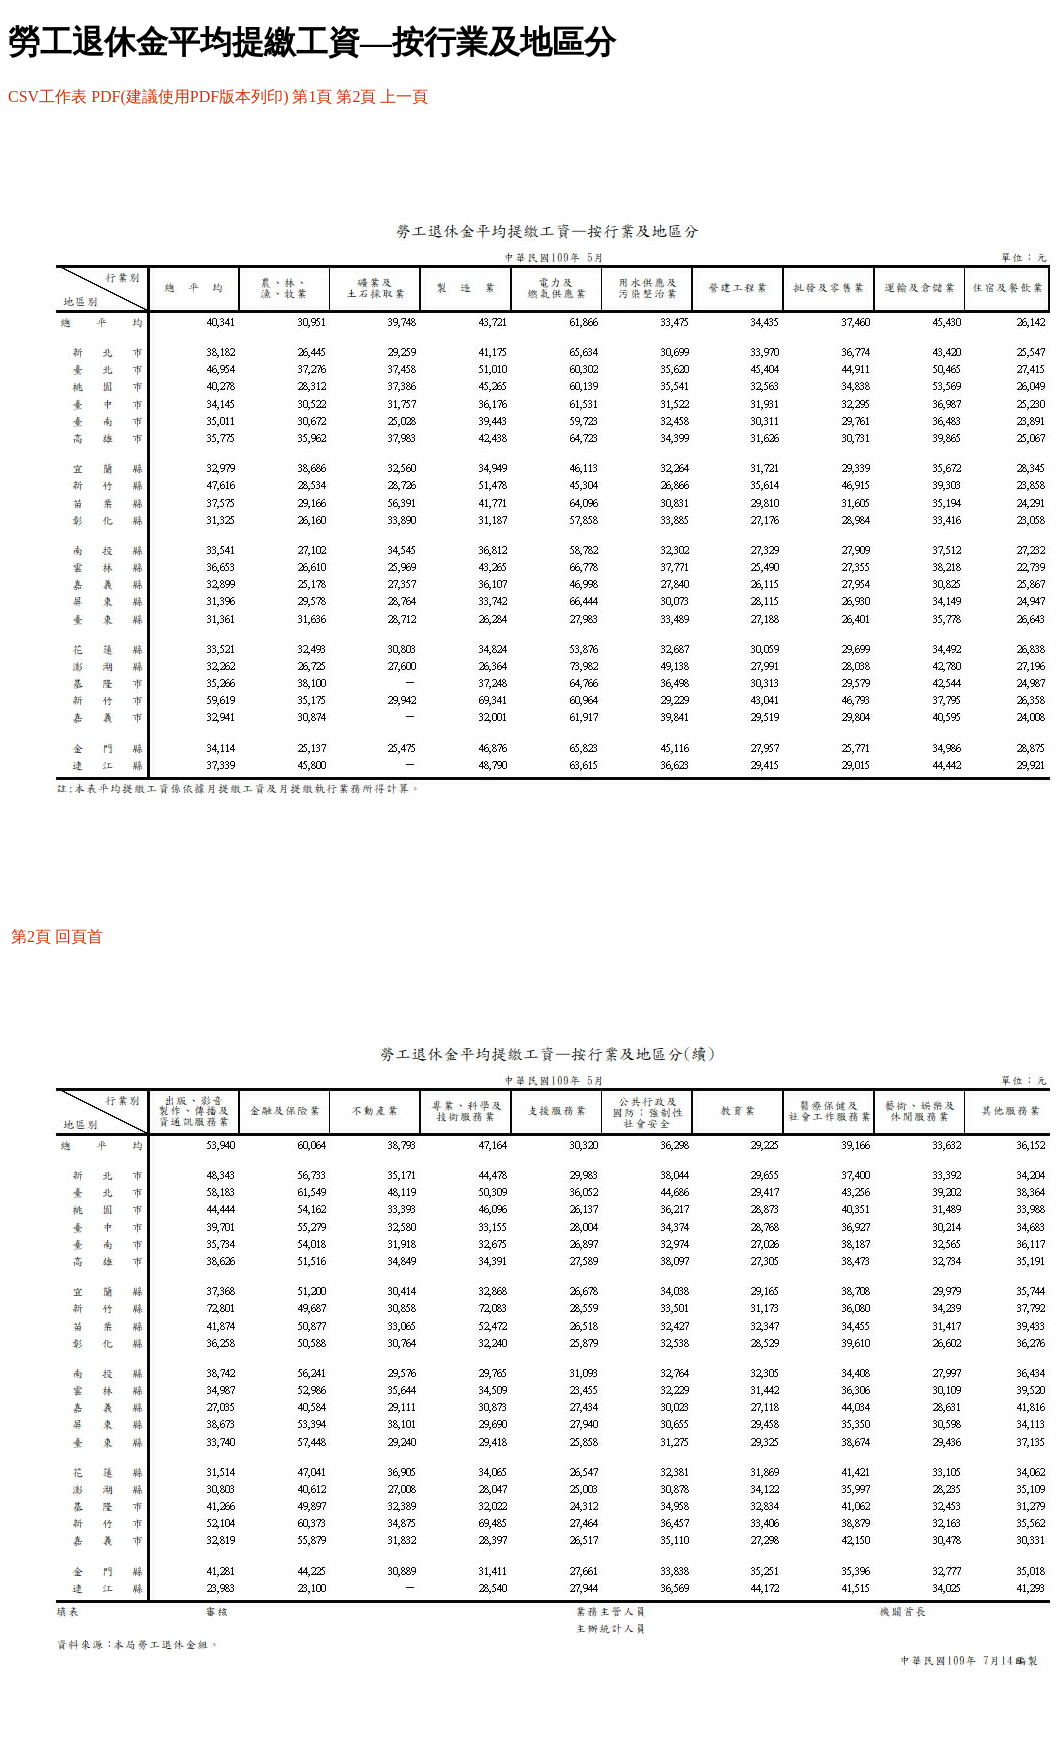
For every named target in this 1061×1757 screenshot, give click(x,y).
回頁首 (79, 936)
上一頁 (404, 96)
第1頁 (312, 96)
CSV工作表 (47, 96)
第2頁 (356, 96)
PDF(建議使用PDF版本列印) (189, 96)
